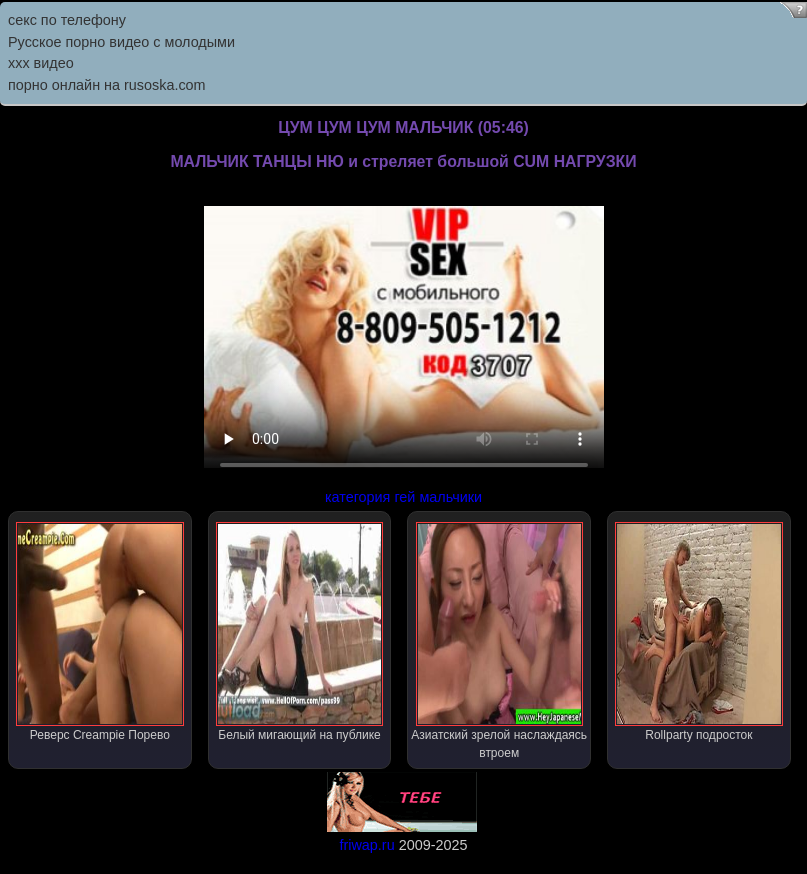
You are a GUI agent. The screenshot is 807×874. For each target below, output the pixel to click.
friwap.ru (366, 845)
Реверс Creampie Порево (99, 632)
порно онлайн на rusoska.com (107, 85)
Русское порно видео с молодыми (121, 42)
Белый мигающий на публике (299, 632)
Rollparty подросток (698, 632)
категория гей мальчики (403, 497)
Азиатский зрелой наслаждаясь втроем (499, 641)
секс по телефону (67, 20)
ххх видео (41, 63)
